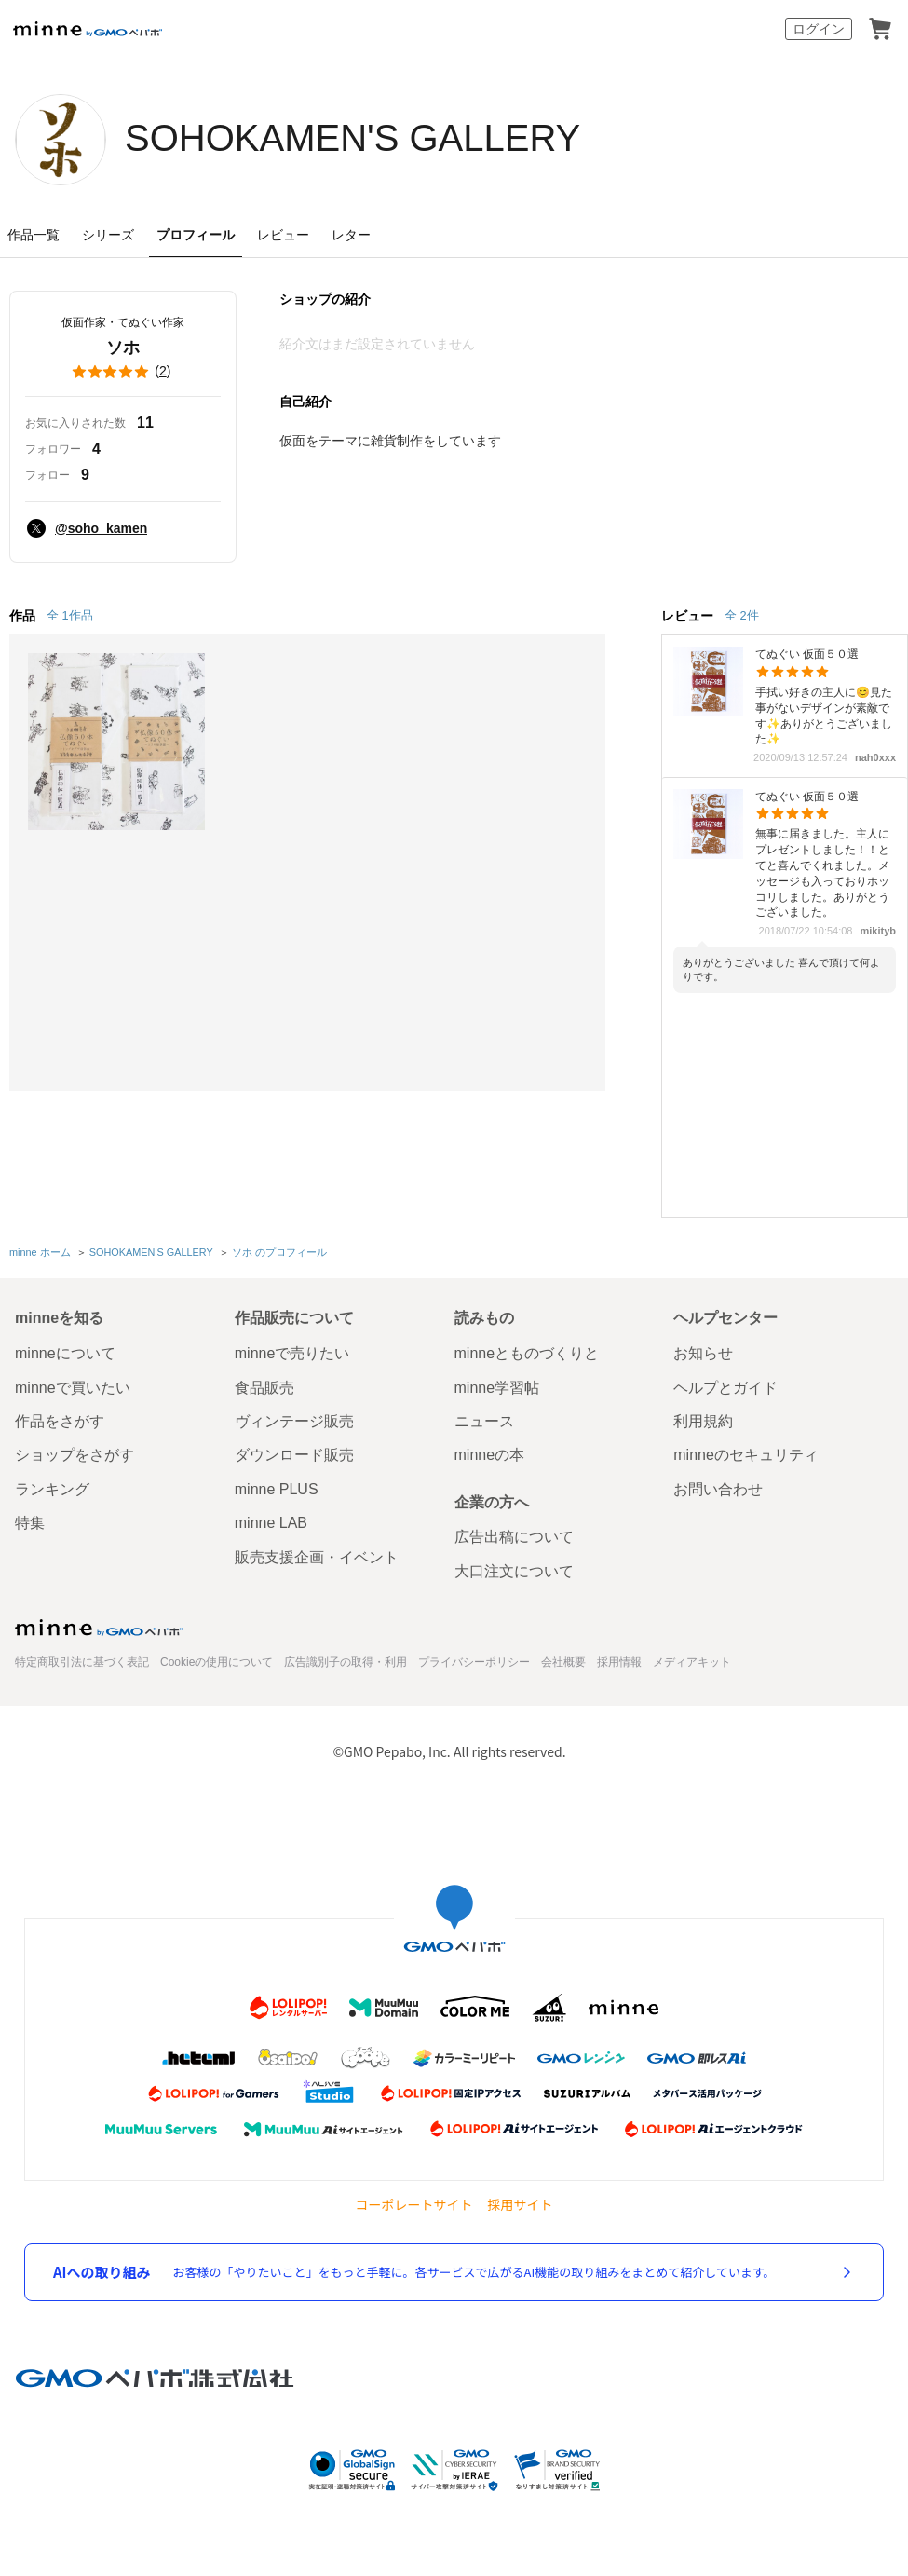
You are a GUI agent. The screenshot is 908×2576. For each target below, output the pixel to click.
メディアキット (692, 1662)
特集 (30, 1523)
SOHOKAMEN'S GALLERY (352, 137)
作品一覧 (33, 234)
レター (351, 234)
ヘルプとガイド (725, 1388)
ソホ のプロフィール (279, 1252)
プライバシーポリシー (474, 1662)
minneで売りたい (292, 1353)
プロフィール (195, 234)
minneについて (65, 1353)
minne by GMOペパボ (87, 29)
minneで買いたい (72, 1388)
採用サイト (520, 2205)
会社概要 (563, 1662)
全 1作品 (70, 615)
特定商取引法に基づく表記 (82, 1662)
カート (880, 29)
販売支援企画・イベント (317, 1557)
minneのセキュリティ (746, 1455)
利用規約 (703, 1421)
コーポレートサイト (414, 2205)
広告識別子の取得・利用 (345, 1662)
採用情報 (619, 1662)
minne (99, 1627)
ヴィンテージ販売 (294, 1421)
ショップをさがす (74, 1455)
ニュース (484, 1421)
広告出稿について (514, 1537)
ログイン (819, 28)
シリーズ (108, 234)
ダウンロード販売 (294, 1455)
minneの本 (489, 1455)
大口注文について (514, 1571)
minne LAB (271, 1523)
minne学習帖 (497, 1388)
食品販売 (264, 1388)
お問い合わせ (718, 1489)
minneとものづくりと (527, 1353)
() (123, 371)
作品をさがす (59, 1421)
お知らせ (703, 1353)
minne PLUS (276, 1489)
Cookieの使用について (216, 1662)
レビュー (283, 234)
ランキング (52, 1489)
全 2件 (742, 615)
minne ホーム (40, 1252)
